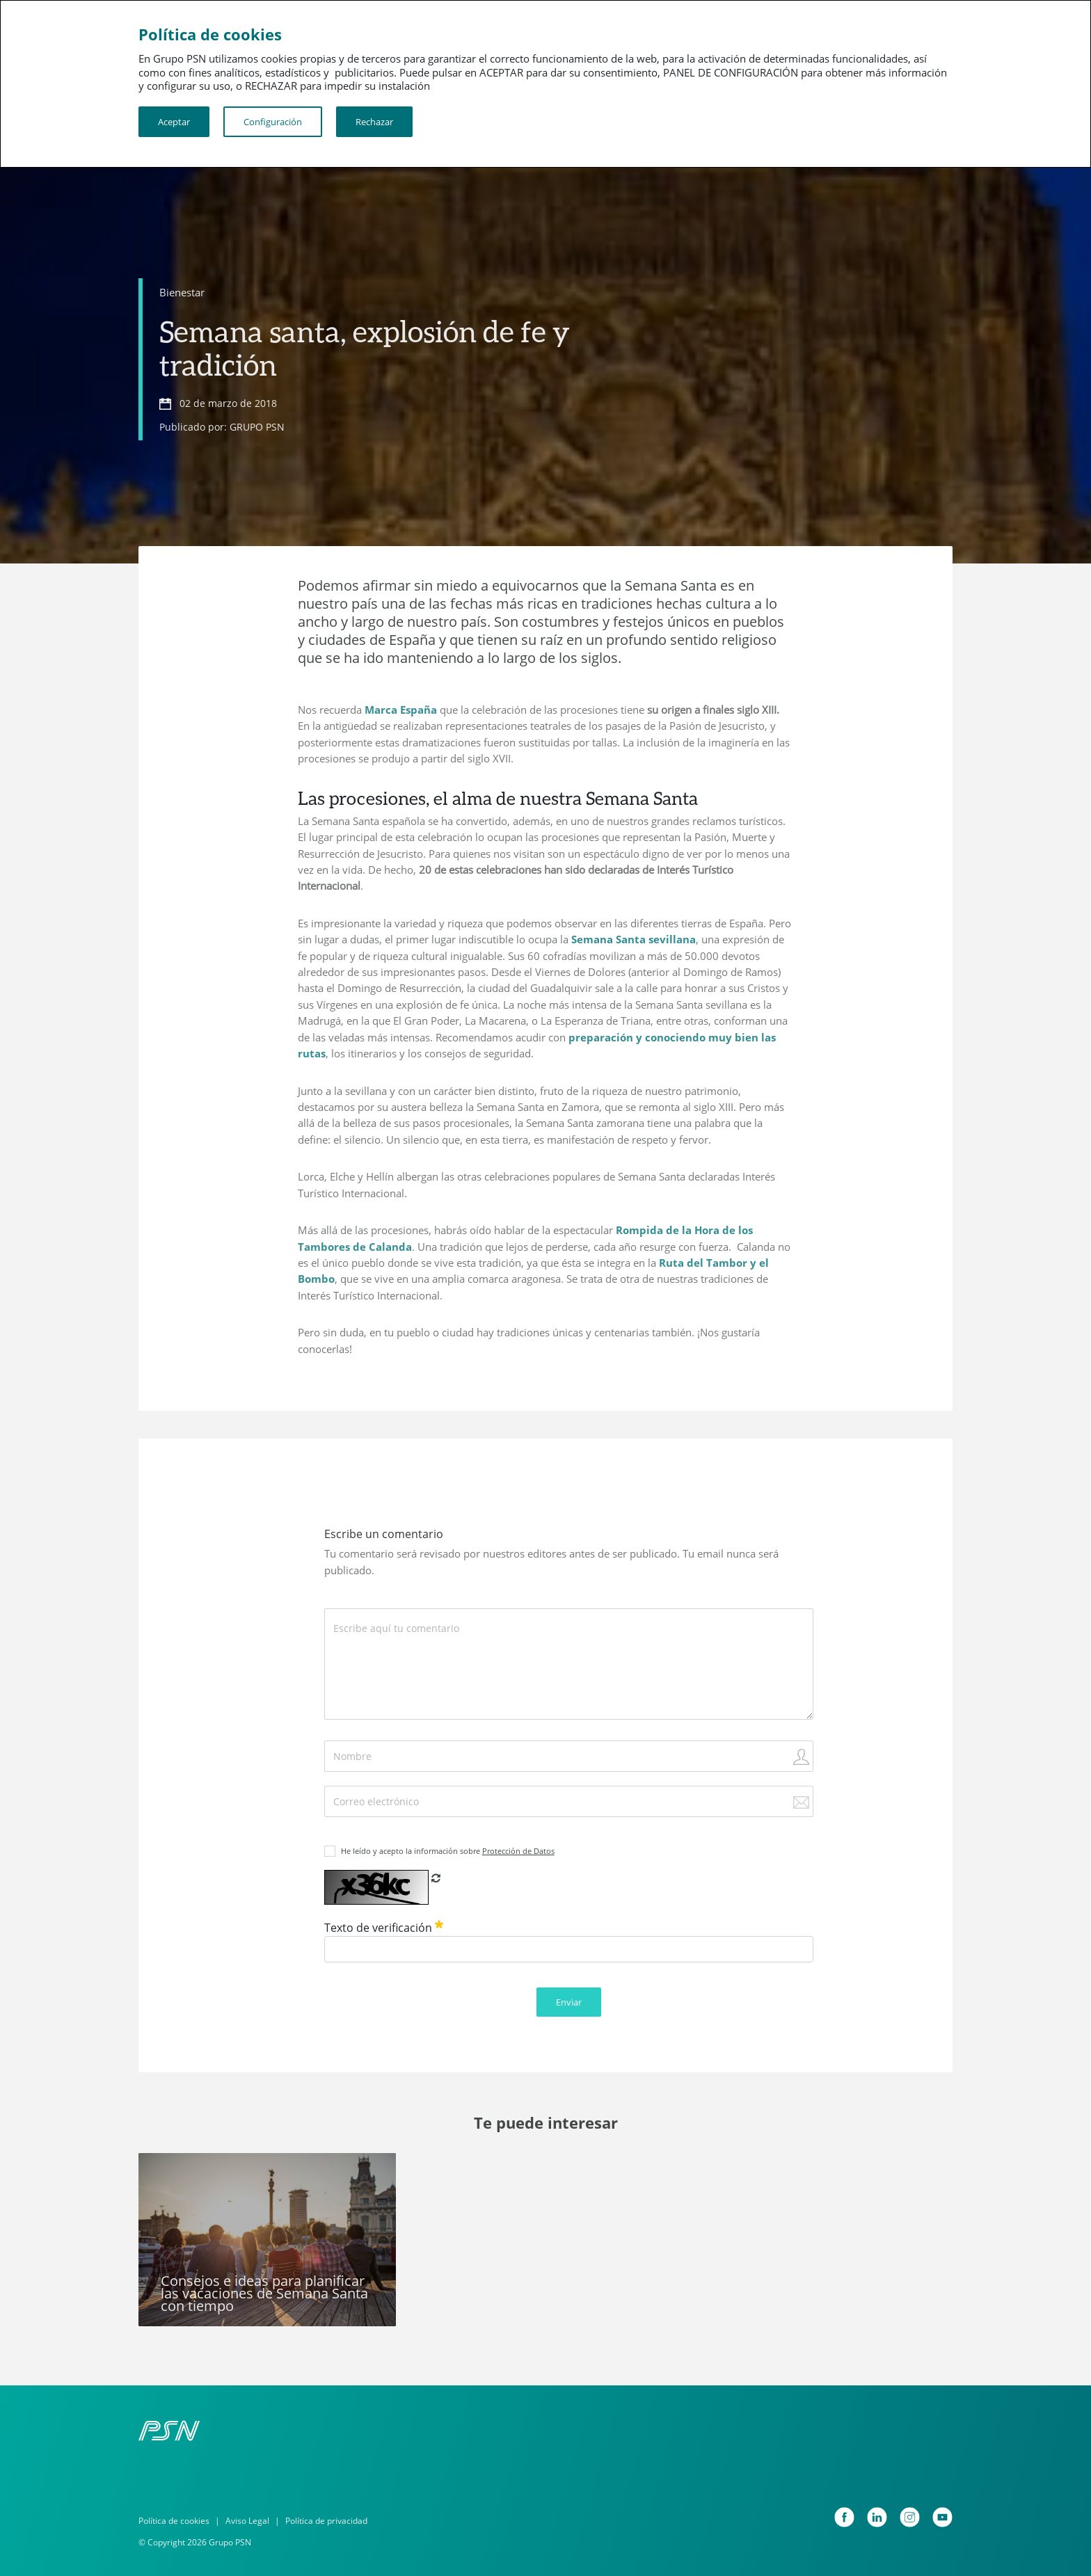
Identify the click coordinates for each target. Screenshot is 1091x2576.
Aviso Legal (247, 2521)
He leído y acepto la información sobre (448, 1851)
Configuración (273, 121)
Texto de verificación (383, 1927)
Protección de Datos (518, 1851)
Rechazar (374, 121)
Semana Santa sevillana (633, 939)
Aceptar (174, 121)
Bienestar (182, 292)
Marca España (401, 710)
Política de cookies (173, 2521)
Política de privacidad (326, 2521)
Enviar (569, 2002)
